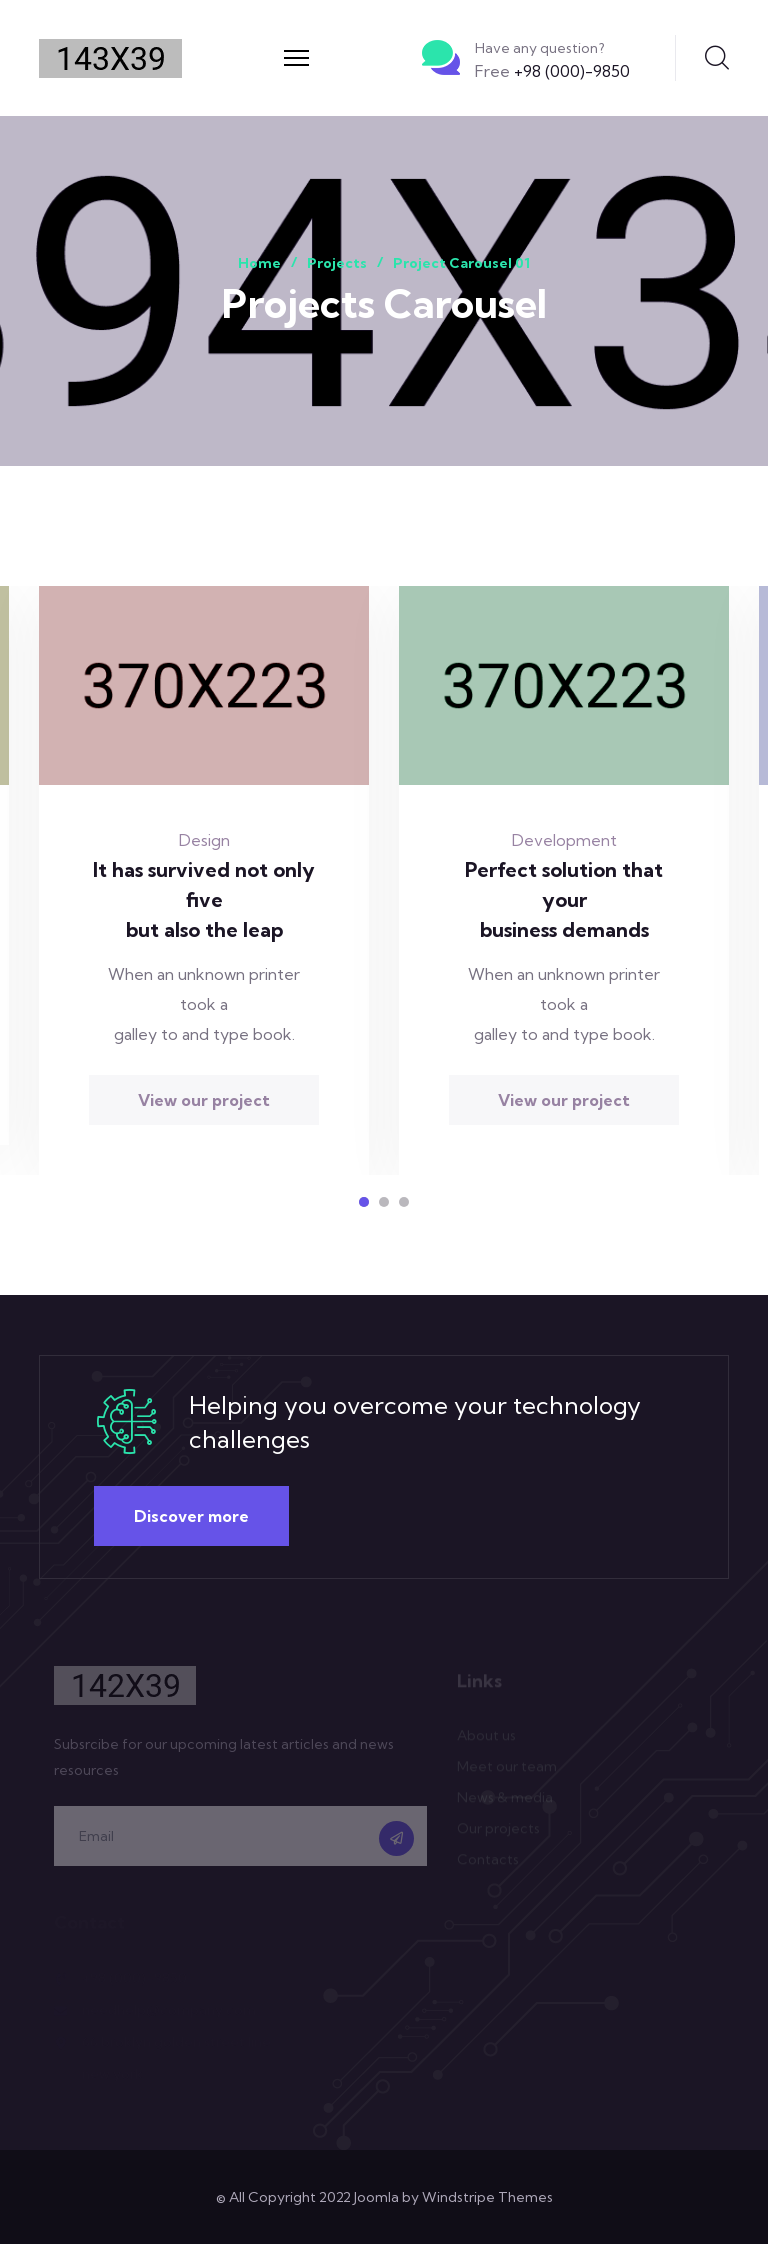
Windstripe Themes (487, 2197)
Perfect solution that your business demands (564, 899)
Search (717, 58)
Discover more (191, 1516)
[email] (240, 1841)
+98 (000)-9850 (552, 71)
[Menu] (296, 58)
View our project (204, 1100)
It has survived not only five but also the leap (204, 899)
